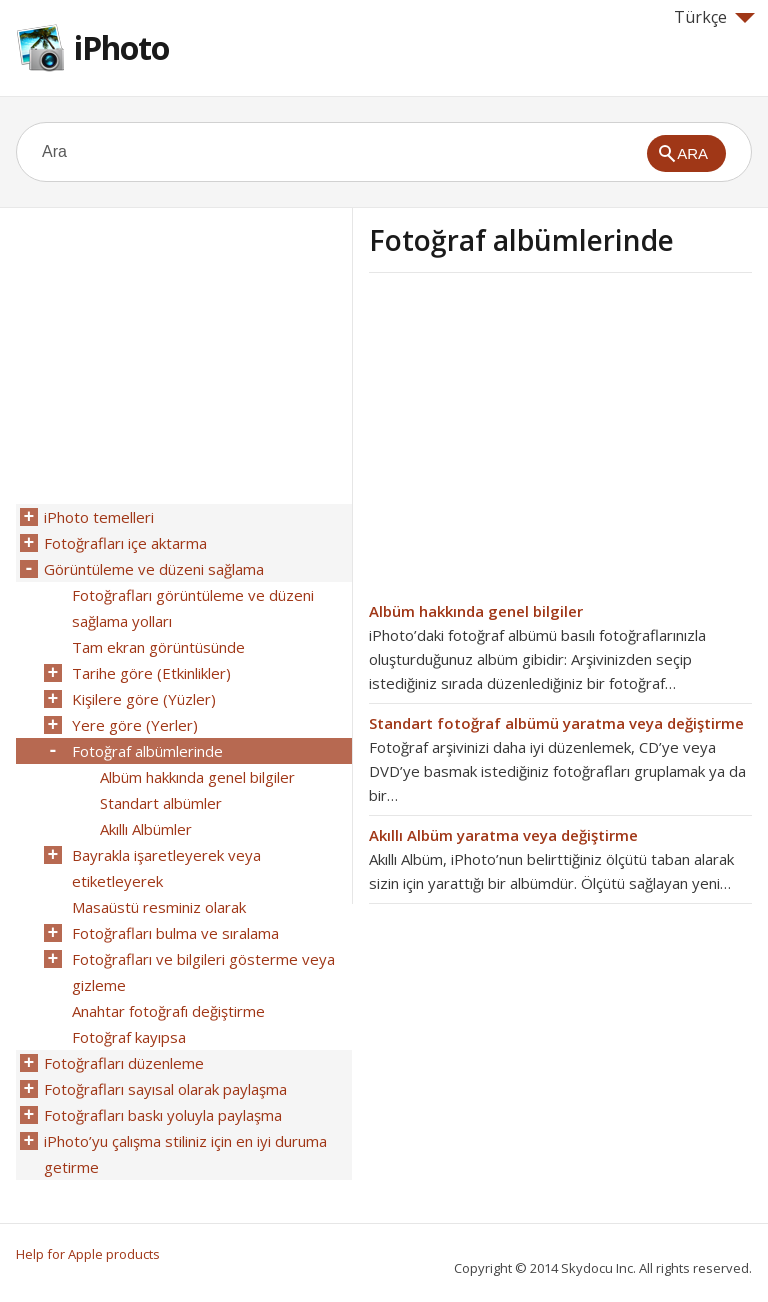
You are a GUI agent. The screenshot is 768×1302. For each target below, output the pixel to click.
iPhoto (121, 47)
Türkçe (714, 17)
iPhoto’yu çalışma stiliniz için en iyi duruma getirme (185, 1154)
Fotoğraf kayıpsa (129, 1037)
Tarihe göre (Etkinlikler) (151, 673)
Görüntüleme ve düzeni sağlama (154, 569)
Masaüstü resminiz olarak (159, 907)
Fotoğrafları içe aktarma (125, 543)
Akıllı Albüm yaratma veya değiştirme (503, 835)
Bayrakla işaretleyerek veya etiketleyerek (166, 868)
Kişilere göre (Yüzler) (144, 699)
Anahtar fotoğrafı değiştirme (168, 1011)
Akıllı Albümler (146, 829)
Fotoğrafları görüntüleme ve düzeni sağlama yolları (193, 608)
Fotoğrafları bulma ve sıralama (175, 933)
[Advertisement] (537, 443)
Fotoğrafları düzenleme (124, 1063)
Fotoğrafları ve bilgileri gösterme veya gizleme (203, 972)
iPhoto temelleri (99, 517)
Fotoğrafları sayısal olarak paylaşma (165, 1089)
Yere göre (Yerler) (135, 725)
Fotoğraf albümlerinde (147, 751)
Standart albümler (161, 803)
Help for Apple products (88, 1254)
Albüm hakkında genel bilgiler (476, 611)
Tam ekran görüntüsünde (158, 647)
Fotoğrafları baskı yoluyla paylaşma (163, 1115)
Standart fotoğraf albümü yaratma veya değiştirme (556, 723)
